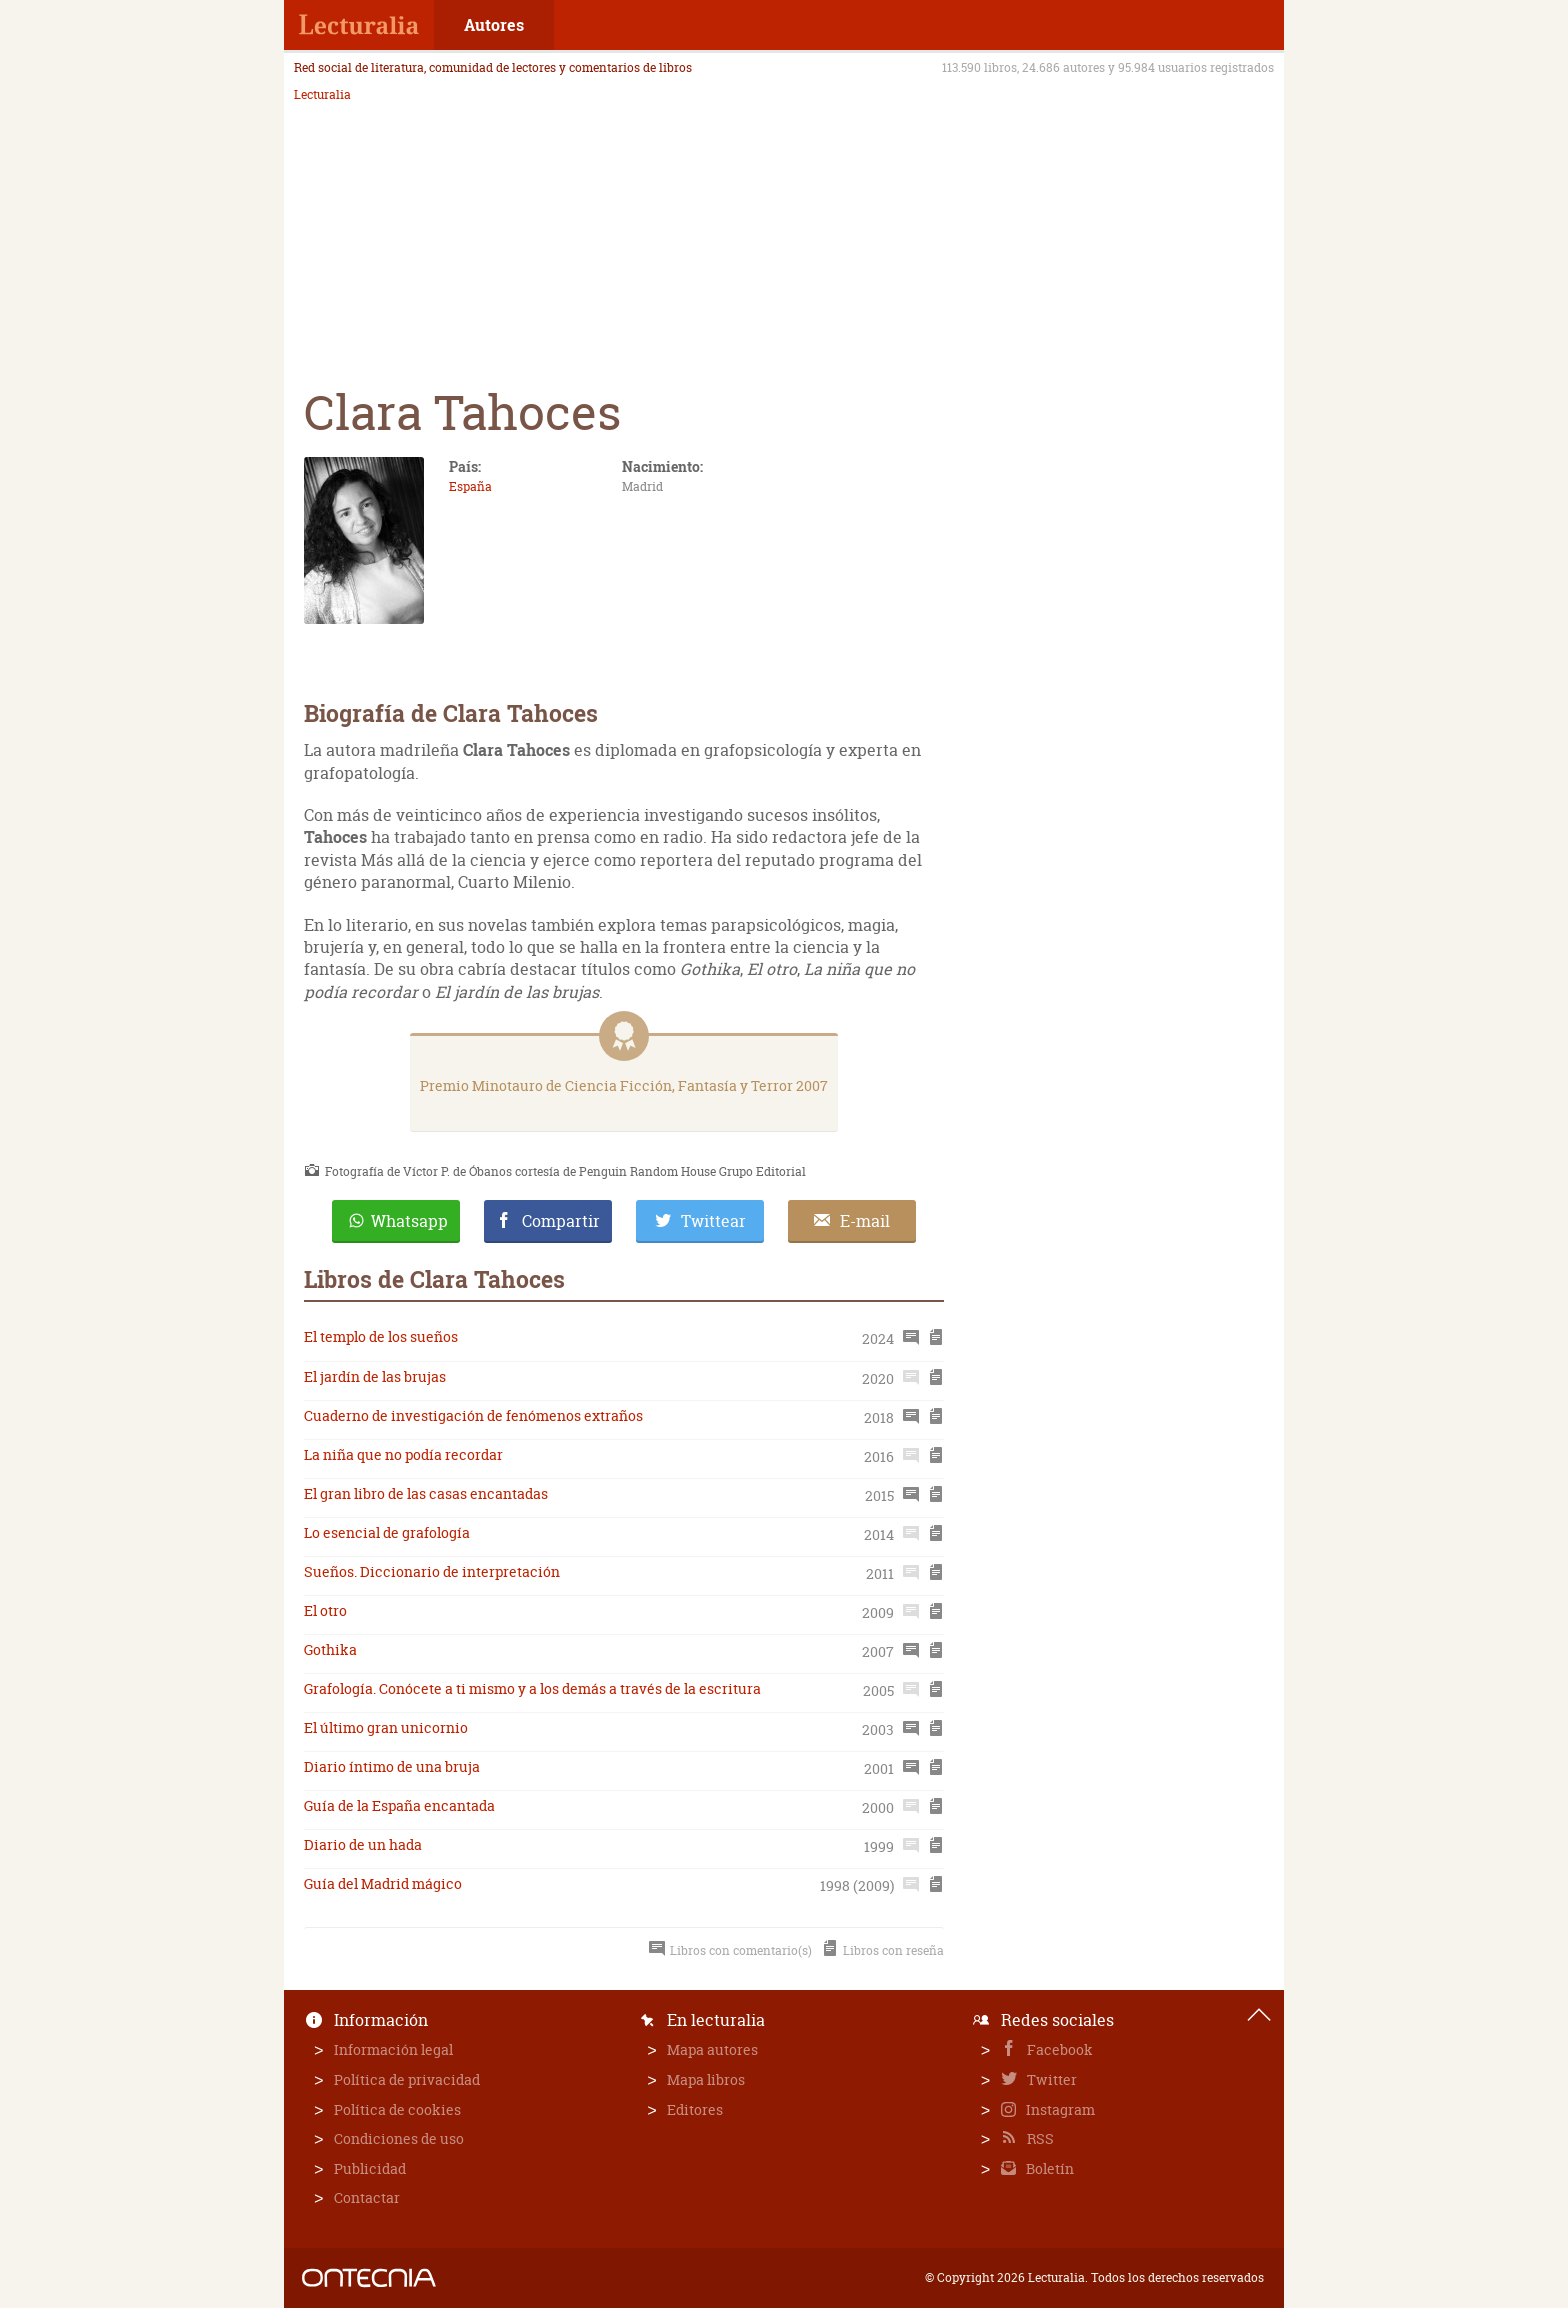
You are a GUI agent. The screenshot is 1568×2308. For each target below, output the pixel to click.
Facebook (1058, 2049)
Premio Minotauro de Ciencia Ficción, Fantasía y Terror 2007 (624, 1085)
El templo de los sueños (381, 1336)
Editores (695, 2109)
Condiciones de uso (399, 2138)
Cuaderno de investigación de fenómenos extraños (473, 1415)
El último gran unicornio (386, 1727)
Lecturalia (322, 95)
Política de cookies (397, 2109)
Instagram (1059, 2109)
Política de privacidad (407, 2079)
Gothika (330, 1649)
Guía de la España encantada (399, 1805)
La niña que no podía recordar (403, 1454)
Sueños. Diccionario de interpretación (432, 1571)
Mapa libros (706, 2079)
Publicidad (370, 2168)
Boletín (1048, 2168)
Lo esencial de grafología (387, 1532)
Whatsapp (409, 1221)
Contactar (367, 2197)
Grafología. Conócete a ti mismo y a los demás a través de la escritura (532, 1688)
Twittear (713, 1221)
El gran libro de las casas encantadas (426, 1493)
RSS (1039, 2138)
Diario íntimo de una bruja (392, 1766)
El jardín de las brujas (375, 1376)
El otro (325, 1610)
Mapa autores (712, 2049)
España (470, 486)
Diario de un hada (363, 1844)
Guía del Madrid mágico (383, 1883)
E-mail (865, 1221)
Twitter (1050, 2079)
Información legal (393, 2049)
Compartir (561, 1221)
